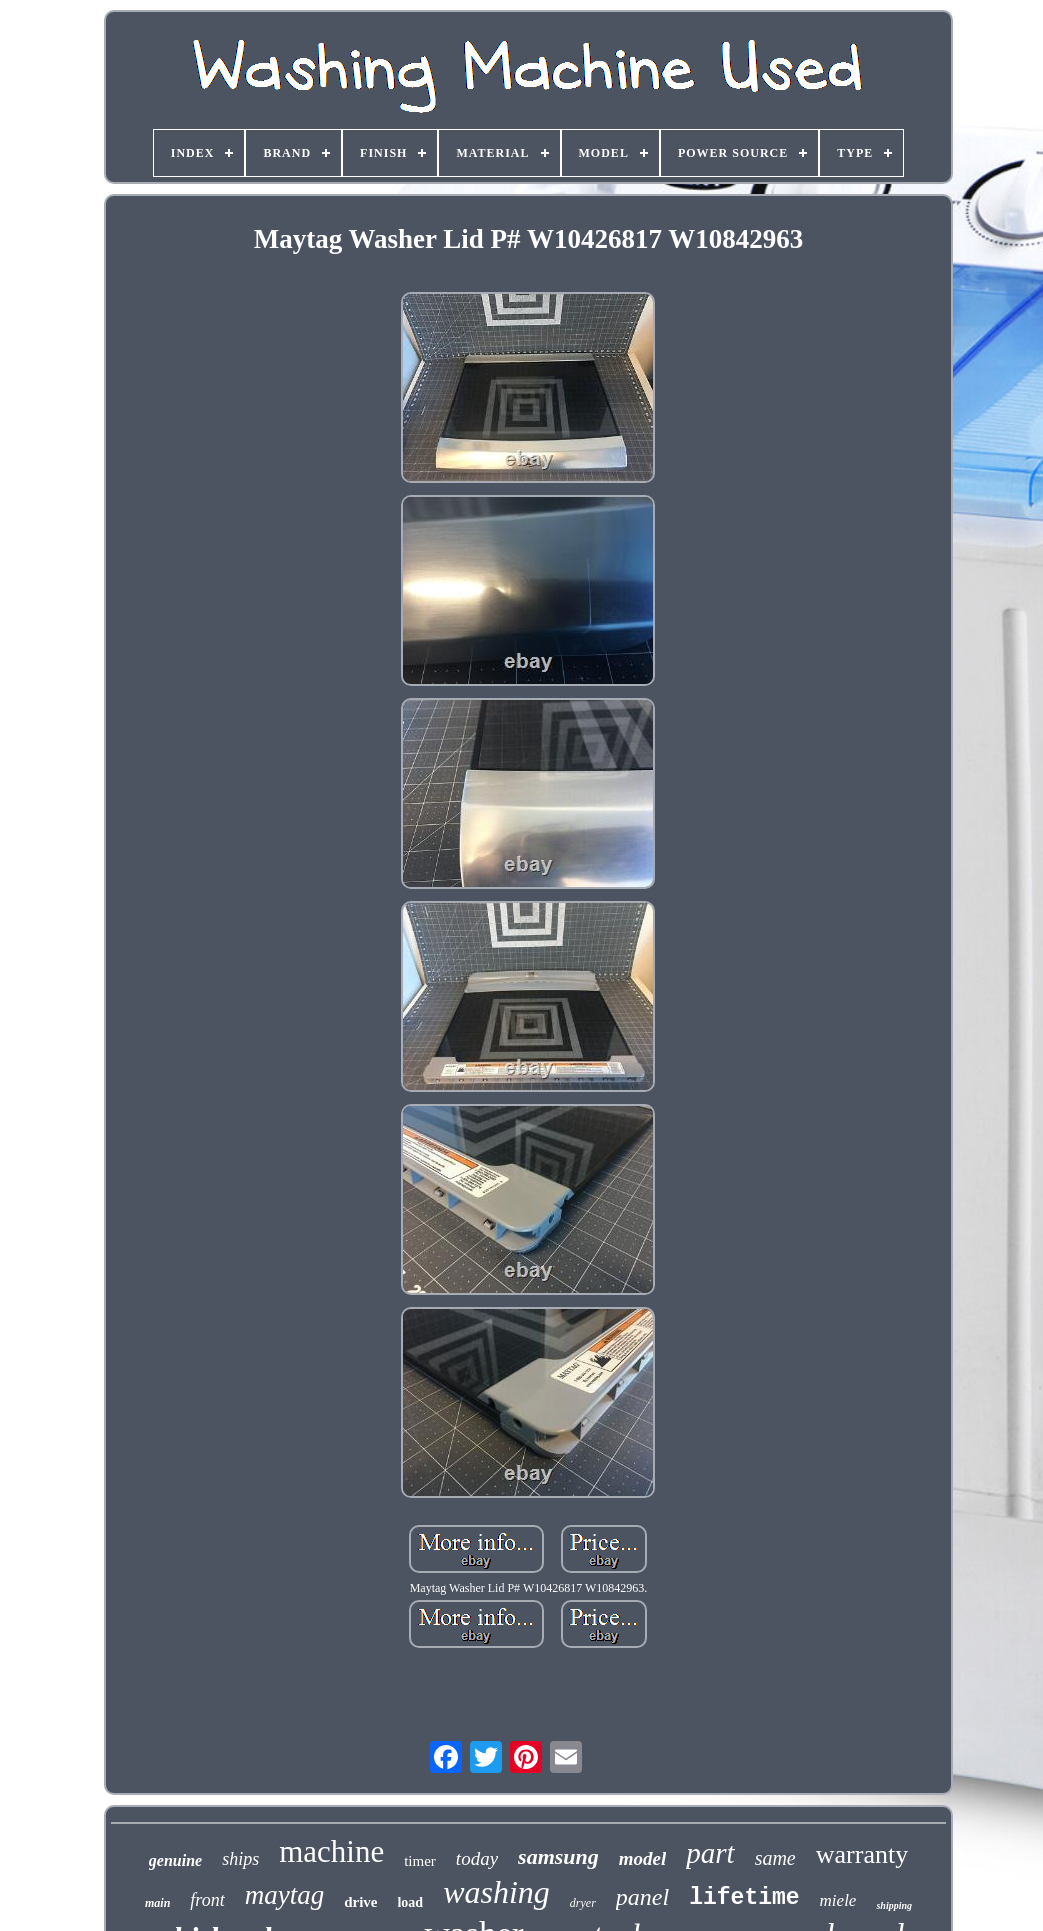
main (157, 1903)
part (710, 1853)
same (775, 1858)
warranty (862, 1854)
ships (240, 1859)
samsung (558, 1856)
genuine (175, 1860)
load (410, 1902)
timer (420, 1861)
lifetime (744, 1898)
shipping (894, 1905)
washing (496, 1892)
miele (838, 1900)
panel (642, 1897)
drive (360, 1902)
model (643, 1858)
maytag (284, 1895)
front (207, 1900)
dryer (583, 1903)
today (477, 1858)
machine (331, 1851)
